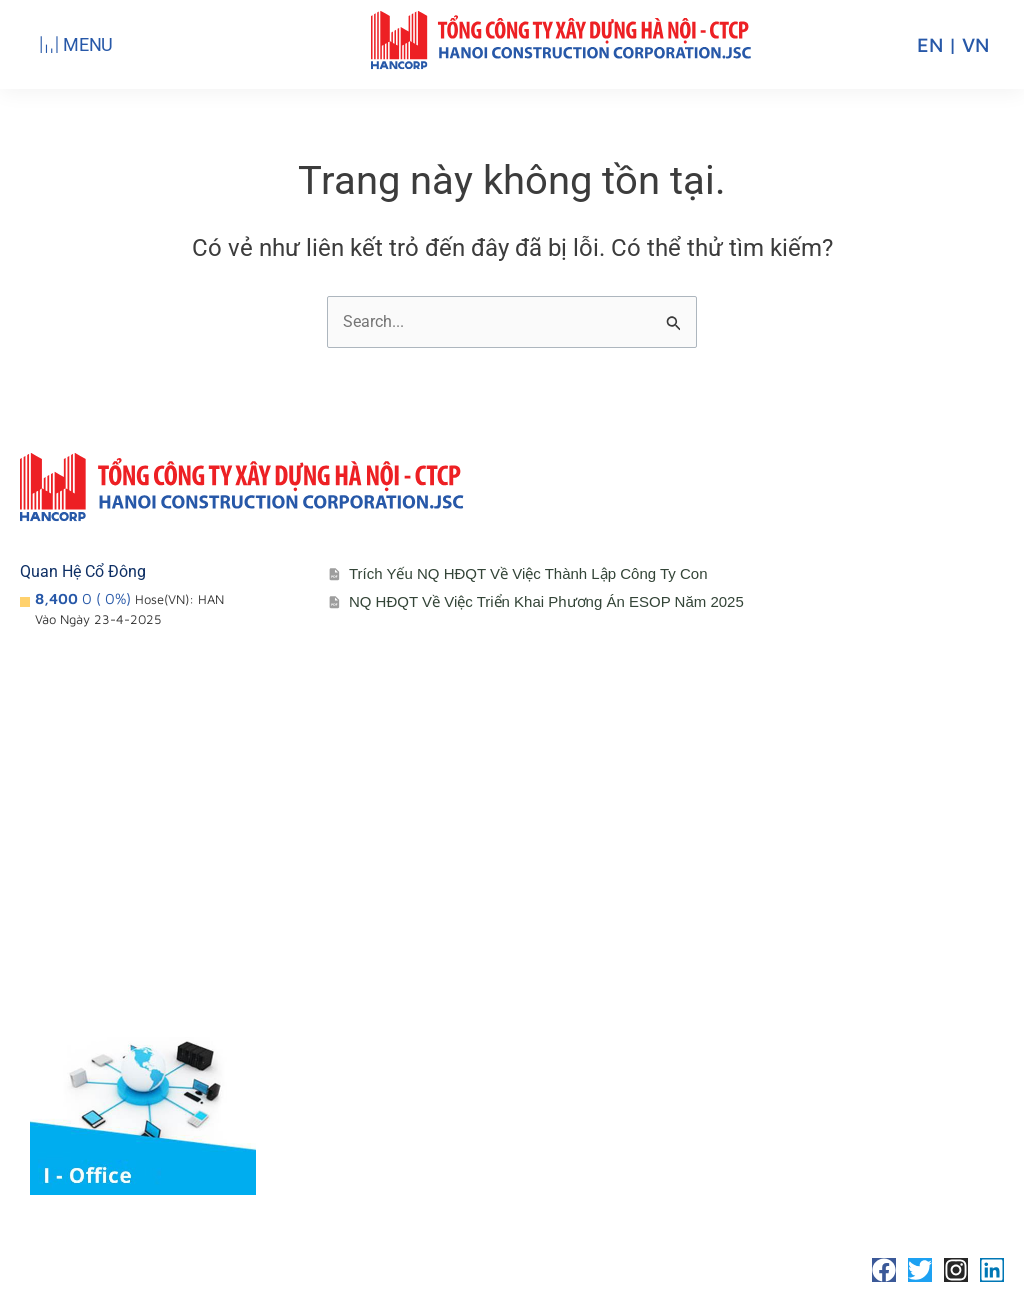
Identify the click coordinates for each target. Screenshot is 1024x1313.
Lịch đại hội (402, 916)
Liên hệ (709, 876)
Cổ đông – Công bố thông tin (464, 876)
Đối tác (386, 956)
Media (383, 996)
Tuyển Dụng (727, 916)
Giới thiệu (74, 876)
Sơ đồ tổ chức (91, 956)
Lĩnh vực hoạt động (109, 996)
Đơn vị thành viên (102, 916)
